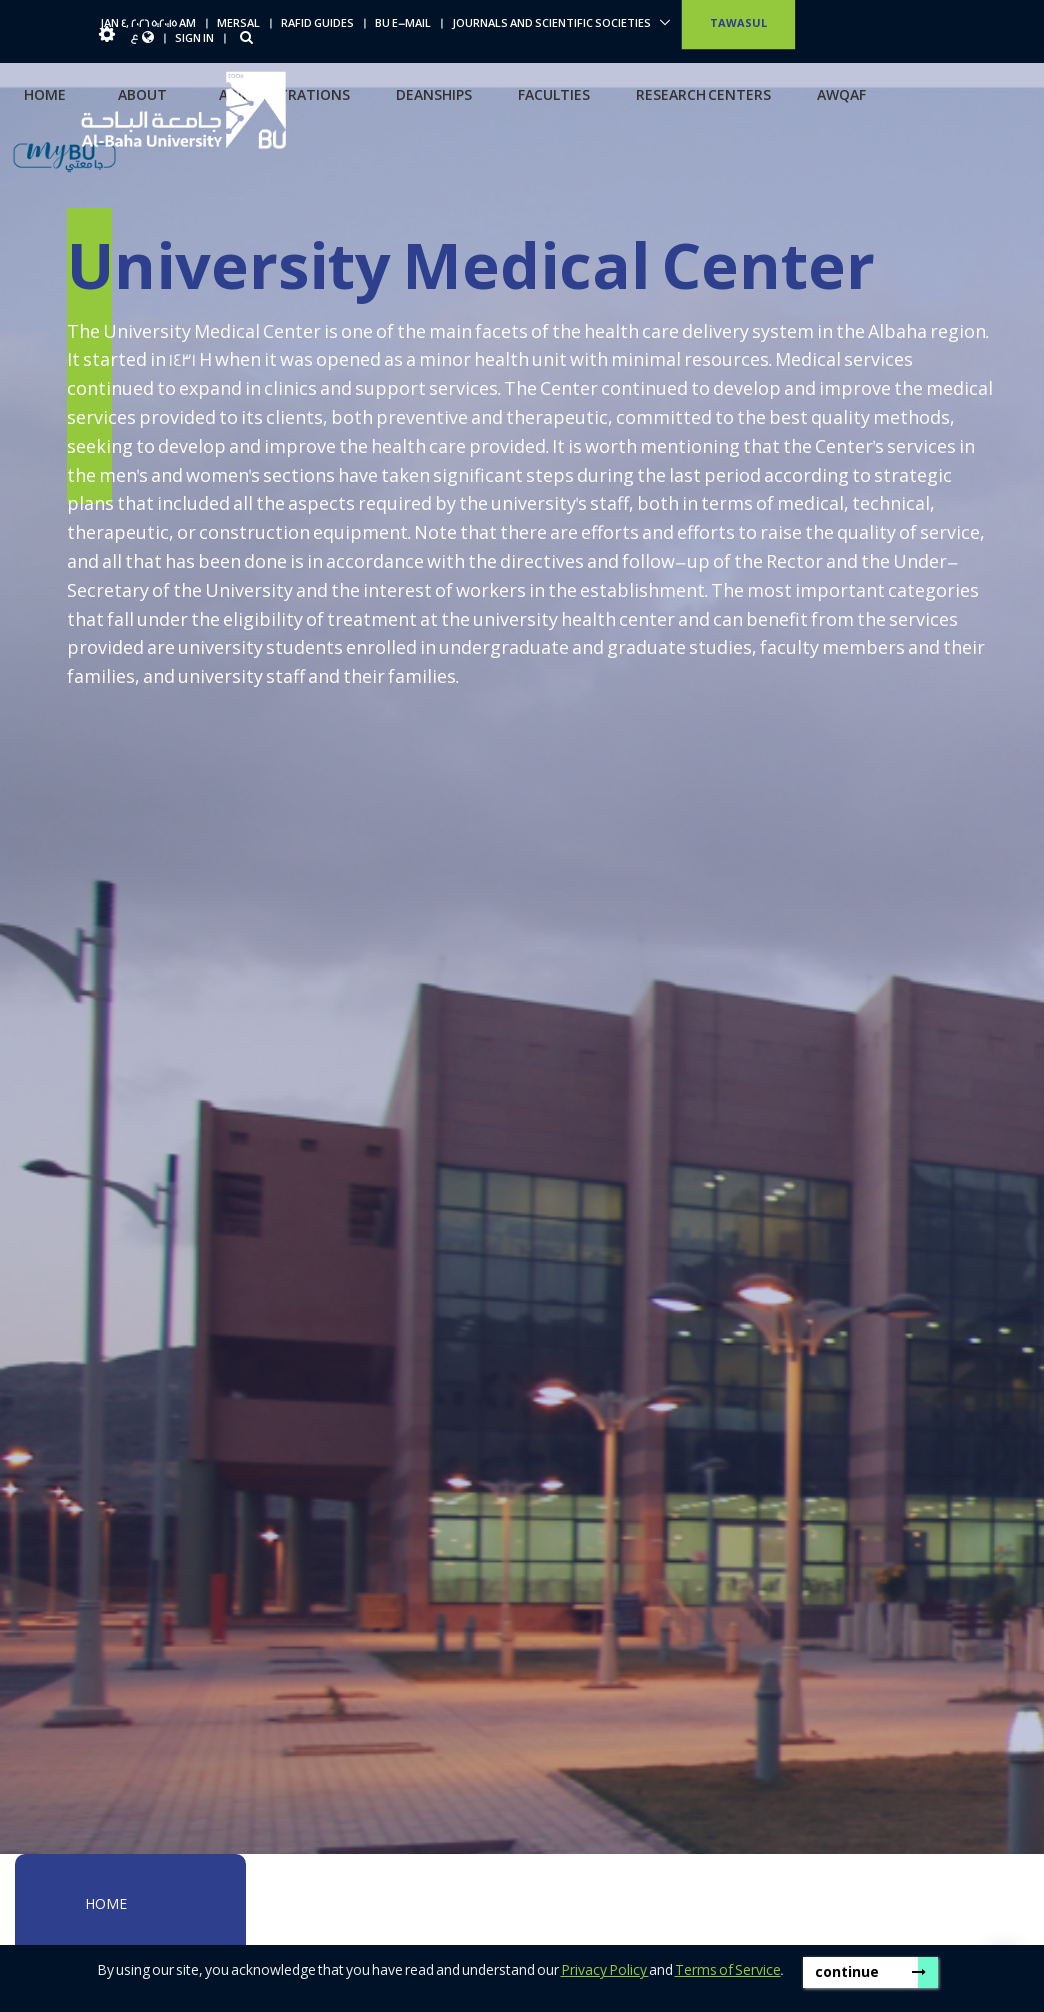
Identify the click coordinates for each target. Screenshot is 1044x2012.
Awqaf (841, 95)
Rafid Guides (317, 24)
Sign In (194, 39)
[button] (107, 39)
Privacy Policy (605, 1970)
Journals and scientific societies (552, 24)
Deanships (434, 95)
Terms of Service (728, 1970)
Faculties (554, 95)
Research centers (703, 95)
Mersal (238, 24)
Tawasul (738, 24)
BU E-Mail (403, 24)
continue (870, 1972)
